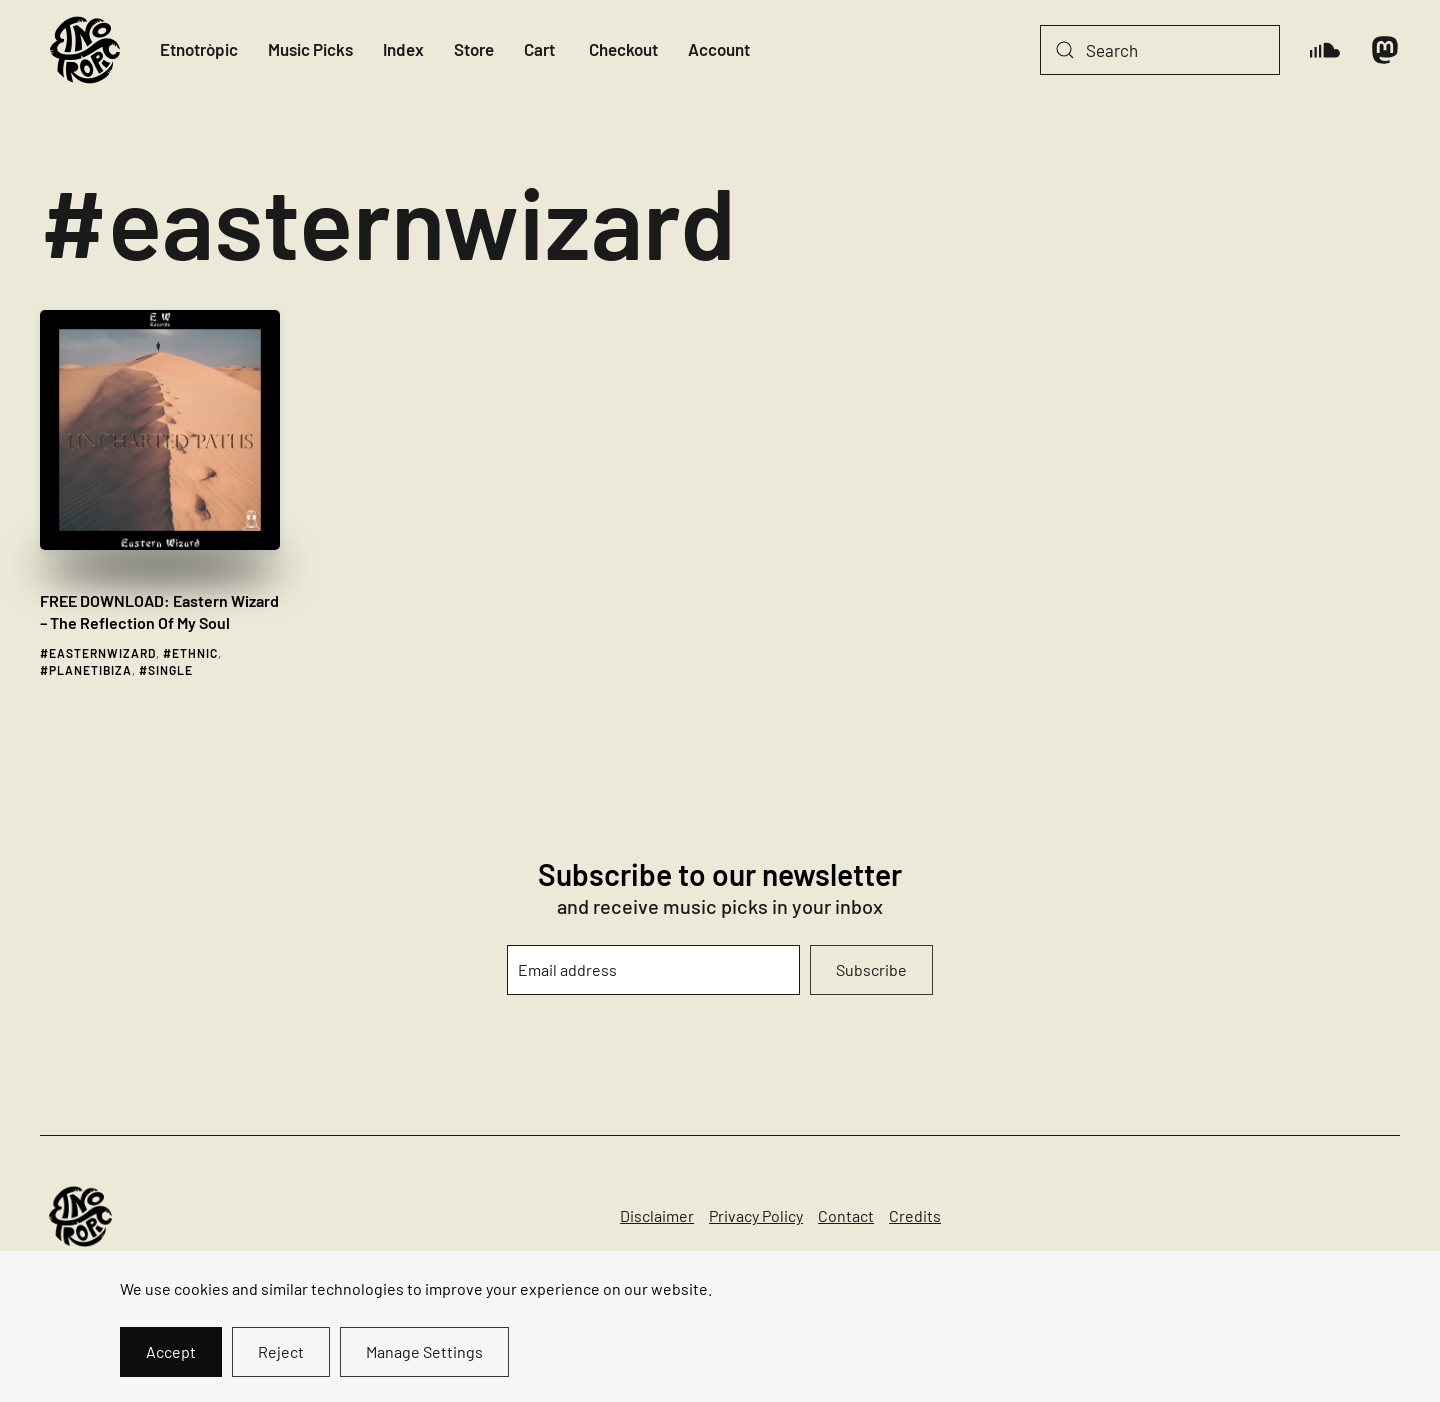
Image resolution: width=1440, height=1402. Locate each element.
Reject (281, 1351)
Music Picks (310, 49)
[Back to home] (85, 50)
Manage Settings (424, 1351)
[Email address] (654, 970)
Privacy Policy (756, 1215)
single (170, 670)
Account (719, 49)
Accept (171, 1351)
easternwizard (102, 653)
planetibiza (90, 670)
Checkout (623, 49)
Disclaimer (657, 1215)
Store (474, 49)
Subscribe (871, 969)
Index (403, 49)
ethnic (195, 653)
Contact (846, 1215)
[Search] (1160, 50)
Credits (915, 1215)
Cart (539, 49)
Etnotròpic (199, 49)
